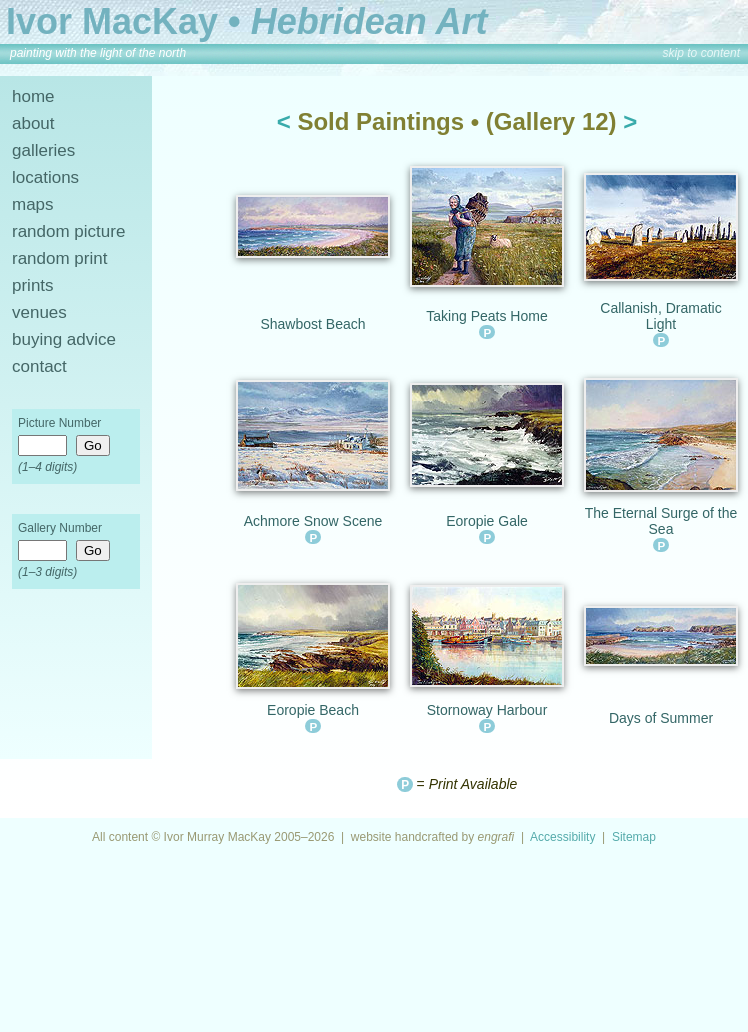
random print (59, 258)
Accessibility (562, 837)
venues (39, 312)
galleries (43, 150)
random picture (68, 231)
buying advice (64, 339)
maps (33, 204)
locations (45, 177)
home (33, 96)
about (33, 123)
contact (39, 366)
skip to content (701, 53)
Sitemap (634, 837)
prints (33, 285)
